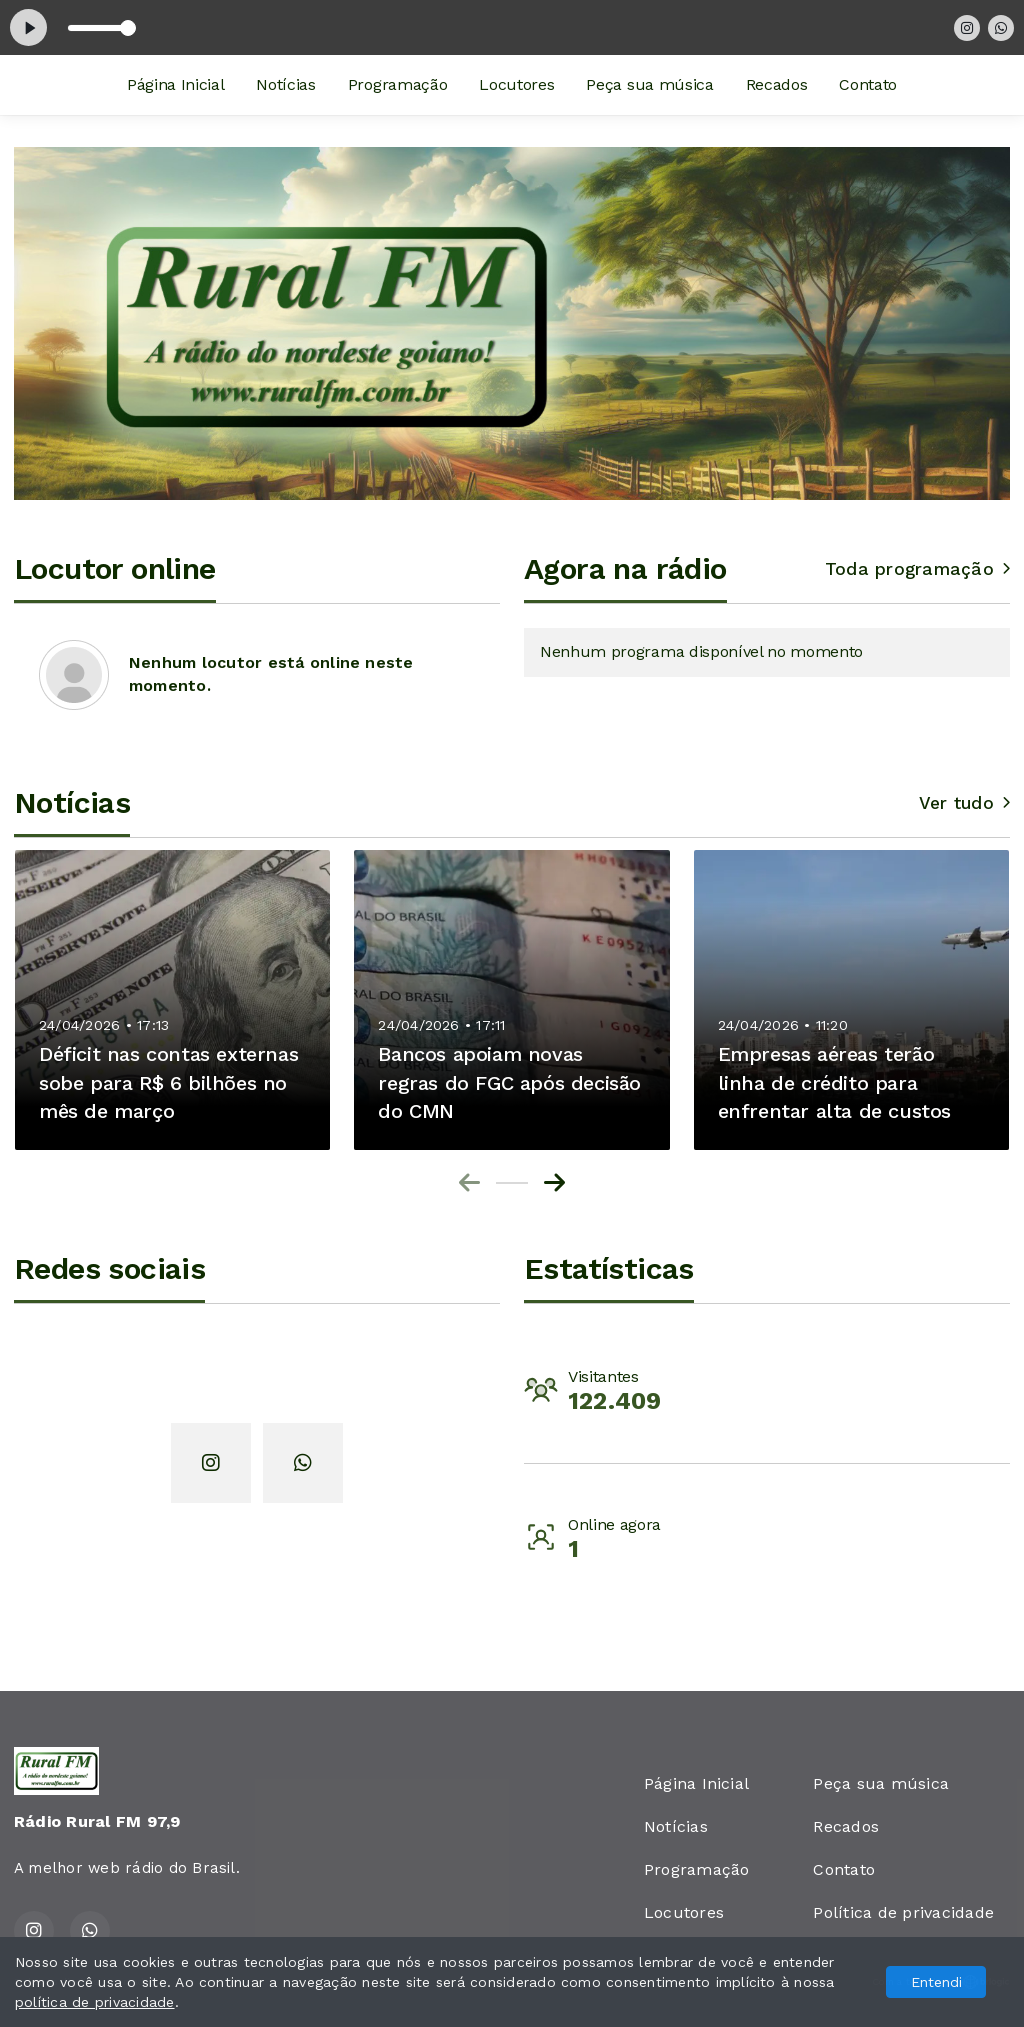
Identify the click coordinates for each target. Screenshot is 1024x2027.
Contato (868, 84)
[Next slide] (554, 1183)
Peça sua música (649, 84)
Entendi (936, 1982)
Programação (397, 84)
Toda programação (917, 569)
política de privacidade (95, 2002)
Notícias (285, 84)
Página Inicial (176, 84)
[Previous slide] (469, 1183)
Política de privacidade (903, 1912)
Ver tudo (964, 803)
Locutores (516, 84)
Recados (777, 84)
